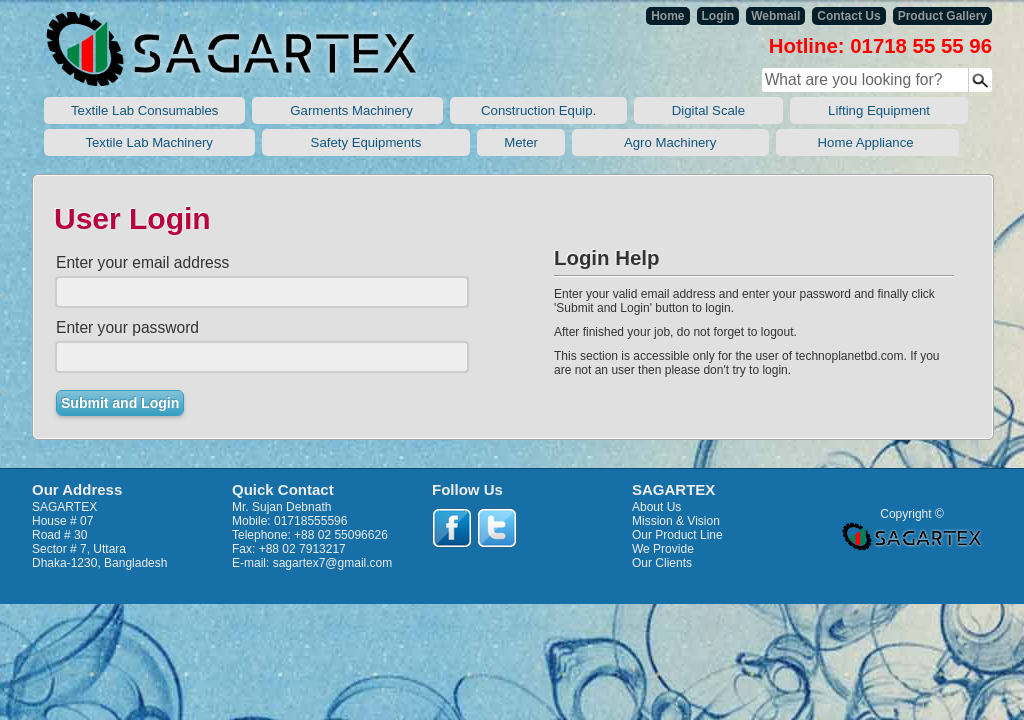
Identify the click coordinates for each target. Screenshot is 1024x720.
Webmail (775, 16)
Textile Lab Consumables (144, 110)
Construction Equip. (538, 110)
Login (718, 16)
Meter (521, 142)
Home (667, 16)
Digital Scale (708, 110)
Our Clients (662, 563)
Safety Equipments (366, 142)
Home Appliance (867, 142)
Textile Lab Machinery (149, 142)
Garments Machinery (347, 110)
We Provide (663, 549)
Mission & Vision (676, 521)
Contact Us (848, 16)
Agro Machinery (670, 142)
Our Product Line (677, 535)
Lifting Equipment (879, 110)
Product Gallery (942, 16)
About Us (656, 507)
